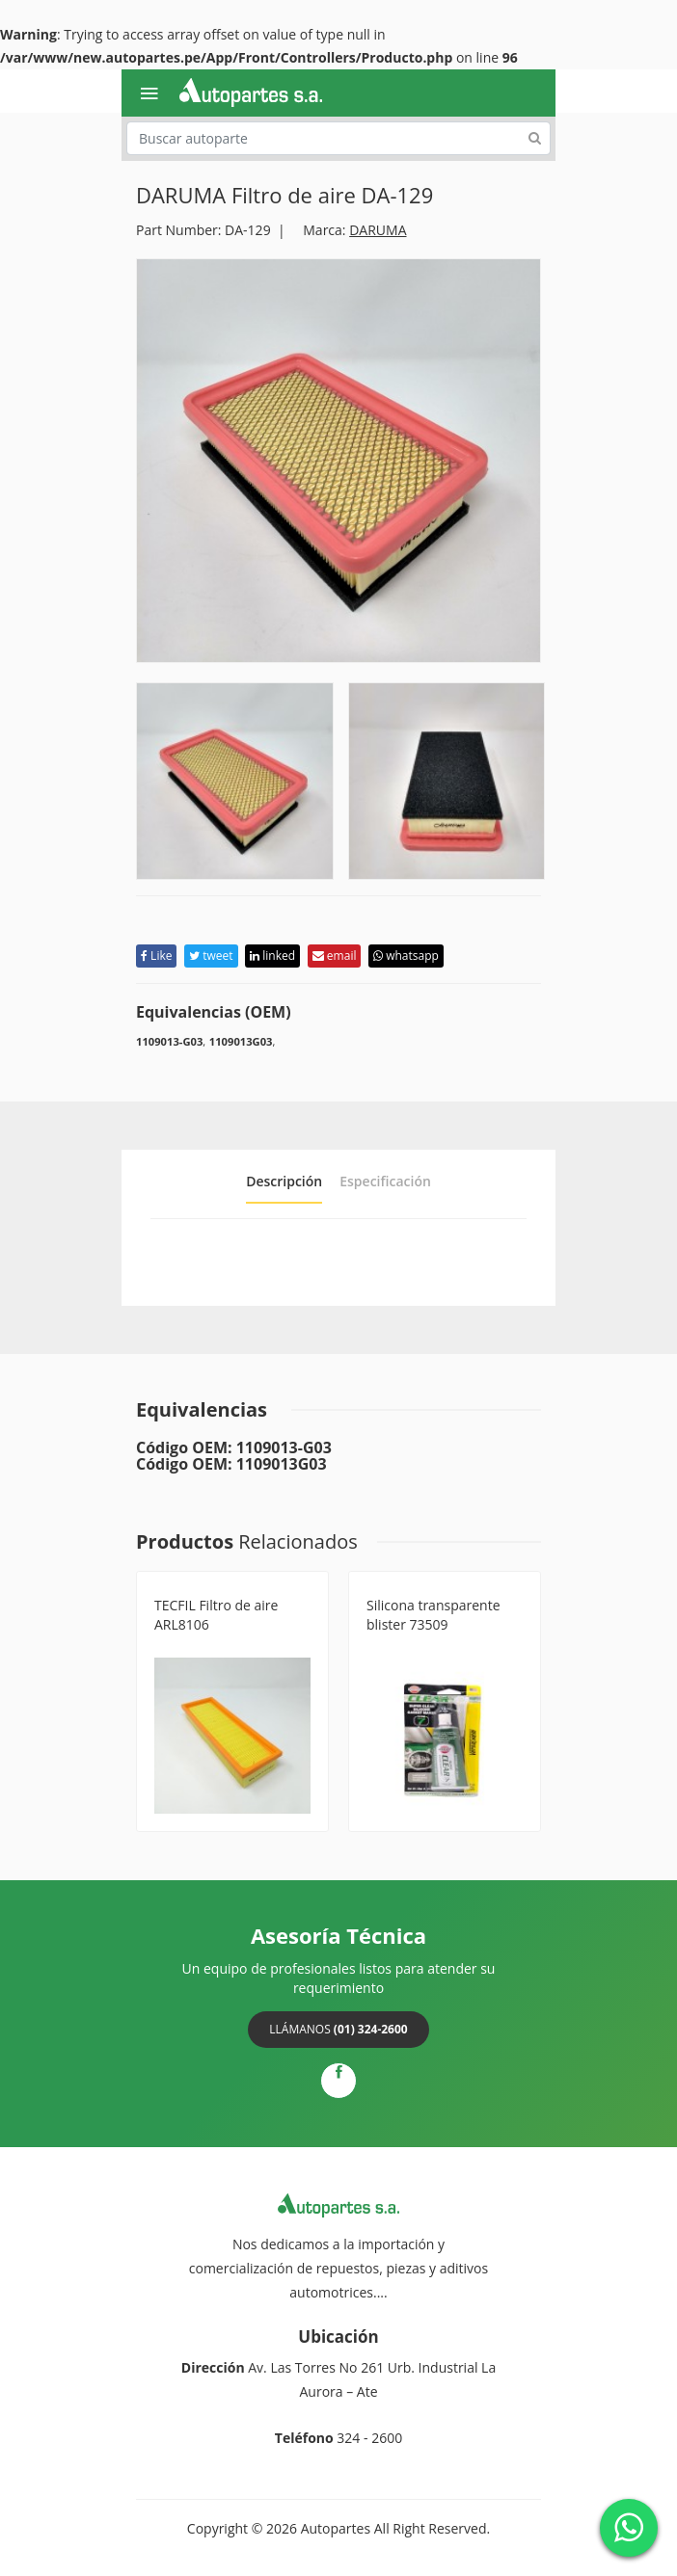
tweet (210, 955)
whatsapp (406, 955)
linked (272, 955)
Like (156, 955)
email (334, 955)
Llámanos (338, 2029)
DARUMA (377, 230)
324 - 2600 (369, 2438)
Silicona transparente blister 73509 (433, 1614)
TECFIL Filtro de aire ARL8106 (216, 1614)
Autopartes (335, 2528)
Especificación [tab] (385, 1181)
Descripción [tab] (284, 1181)
